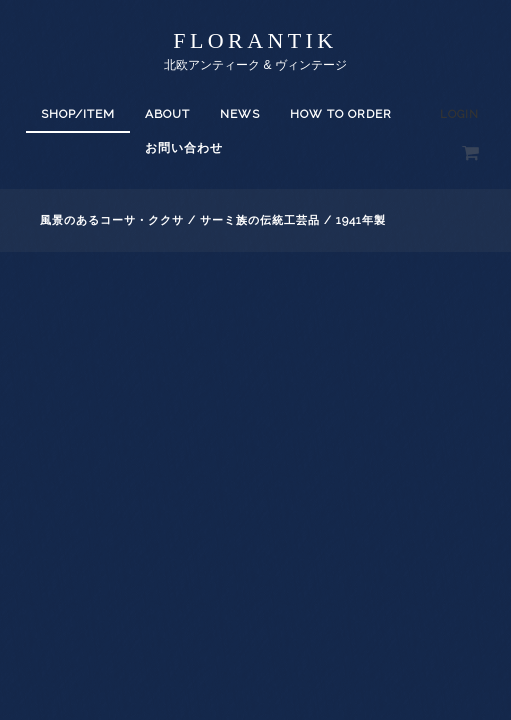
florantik (255, 40)
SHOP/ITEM (78, 114)
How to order (341, 114)
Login (459, 114)
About (167, 114)
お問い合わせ (184, 148)
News (240, 114)
